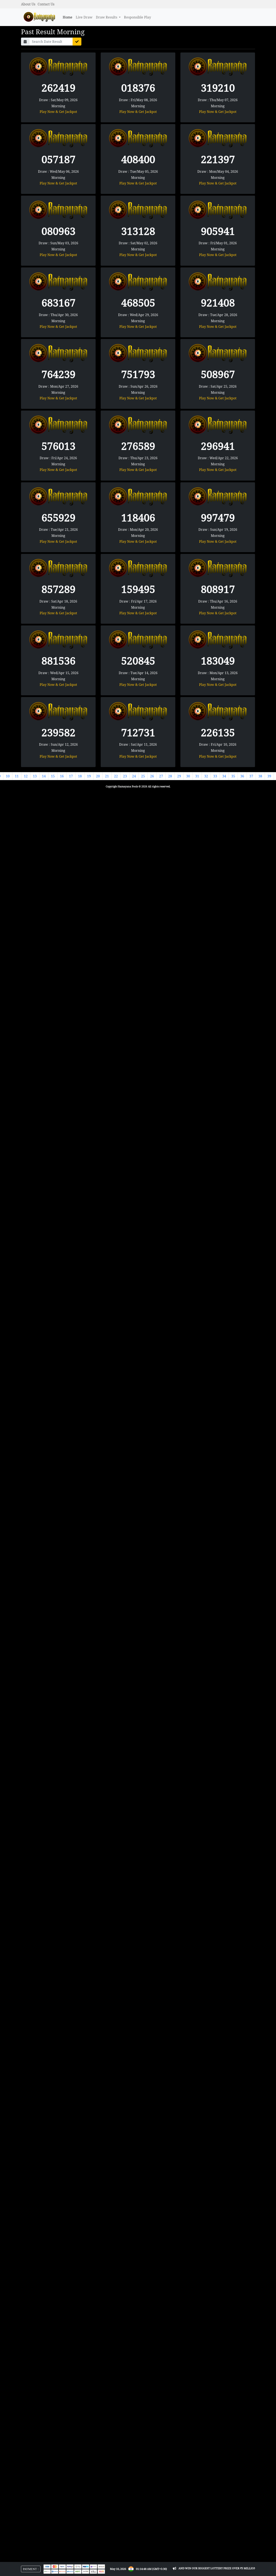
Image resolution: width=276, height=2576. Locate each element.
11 (17, 776)
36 (242, 776)
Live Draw (84, 17)
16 (62, 776)
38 (260, 776)
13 (35, 776)
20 (98, 776)
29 (179, 776)
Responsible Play (137, 17)
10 (8, 776)
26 (152, 776)
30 (188, 776)
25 (143, 776)
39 (269, 776)
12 (26, 776)
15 (53, 776)
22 (116, 776)
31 (197, 776)
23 (125, 776)
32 (206, 776)
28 (170, 776)
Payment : (31, 2569)
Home (67, 17)
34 (224, 776)
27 (161, 776)
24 (134, 776)
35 (233, 776)
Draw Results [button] (107, 17)
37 (251, 776)
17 (71, 776)
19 (89, 776)
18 (80, 776)
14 (44, 776)
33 (215, 776)
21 (107, 776)
